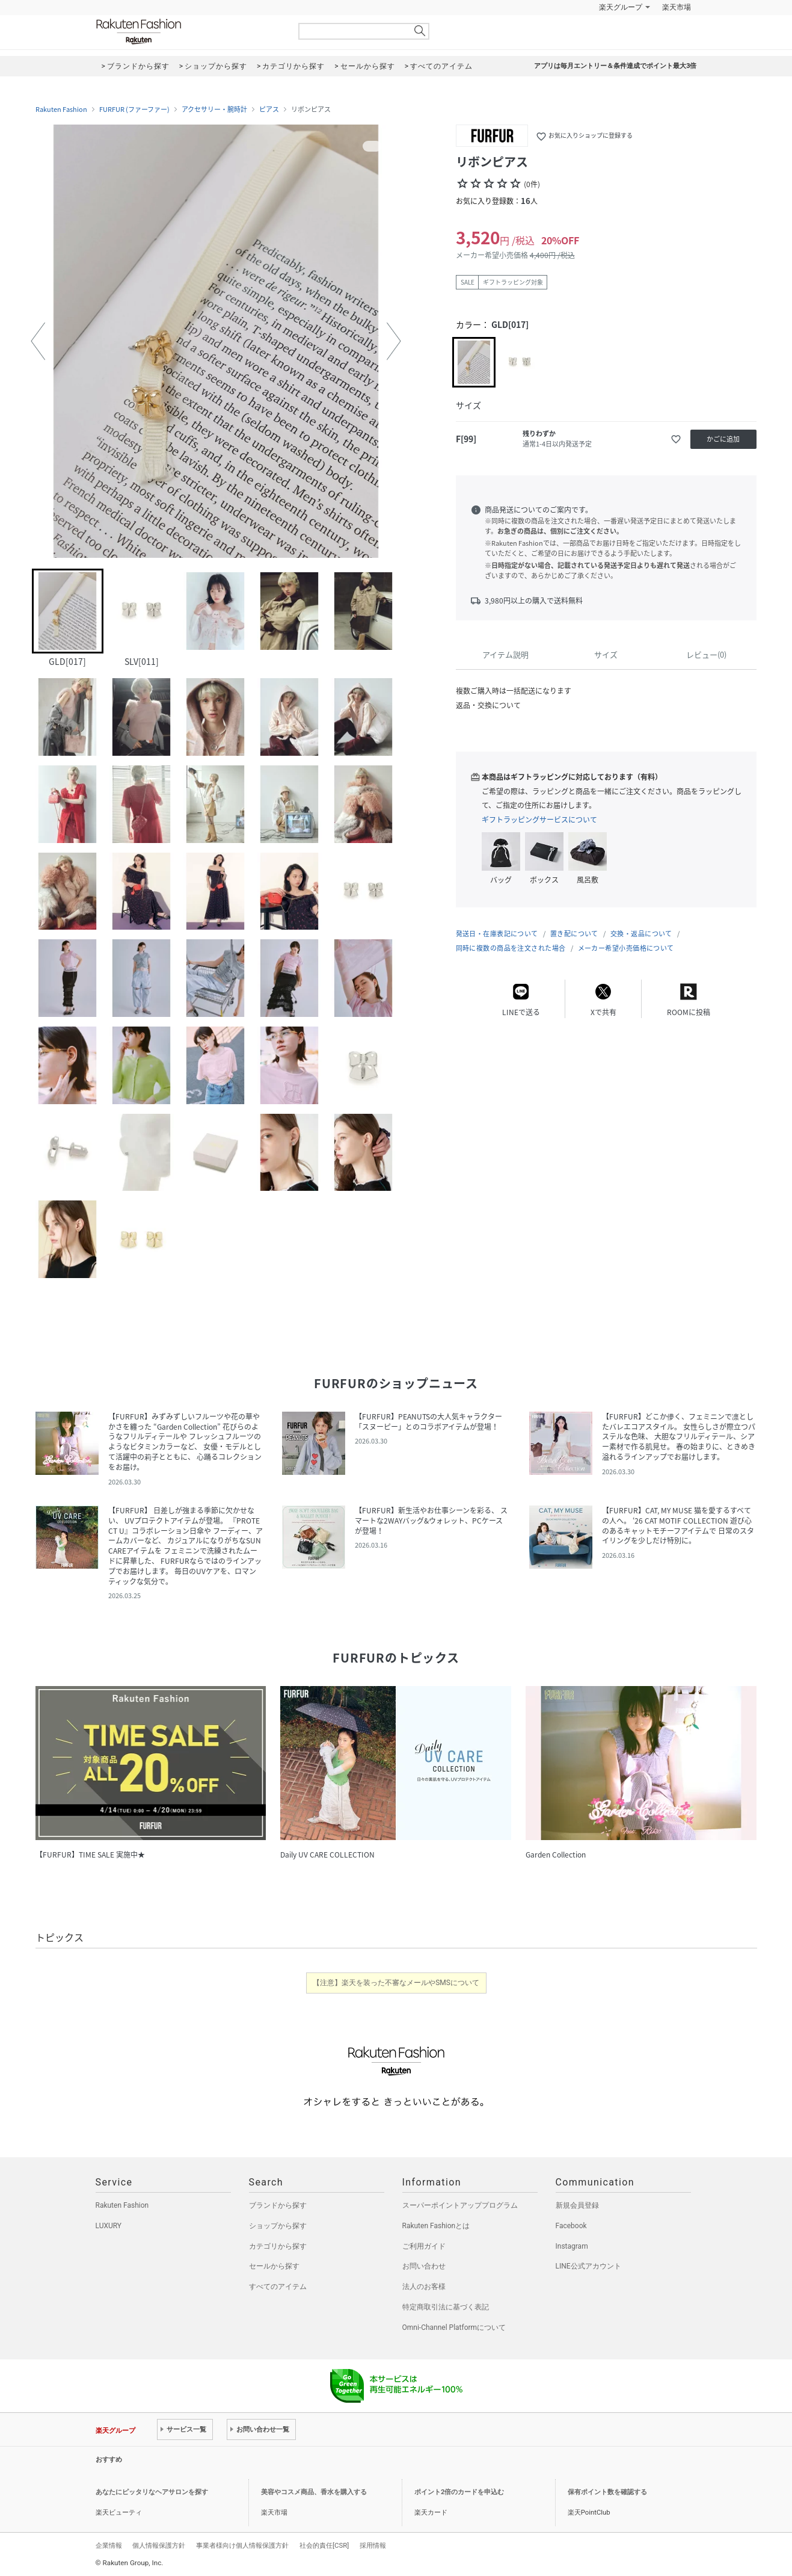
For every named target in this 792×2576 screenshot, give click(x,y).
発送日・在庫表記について (497, 933)
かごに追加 (723, 439)
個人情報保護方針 (158, 2545)
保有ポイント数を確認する (607, 2492)
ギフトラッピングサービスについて (539, 819)
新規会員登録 (577, 2205)
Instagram (572, 2246)
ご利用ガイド (424, 2246)
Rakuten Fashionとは (436, 2226)
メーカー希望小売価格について (626, 948)
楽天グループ (620, 7)
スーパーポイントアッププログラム (460, 2205)
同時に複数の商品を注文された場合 (511, 948)
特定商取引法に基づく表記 (445, 2307)
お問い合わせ (424, 2266)
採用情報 (373, 2545)
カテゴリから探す (278, 2246)
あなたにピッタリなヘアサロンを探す (152, 2492)
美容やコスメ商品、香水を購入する (314, 2492)
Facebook (571, 2226)
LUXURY (109, 2226)
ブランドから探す (278, 2205)
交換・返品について (641, 933)
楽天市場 (676, 7)
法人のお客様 (424, 2286)
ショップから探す (278, 2226)
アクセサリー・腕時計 (214, 109)
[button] (37, 341)
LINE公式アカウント (588, 2266)
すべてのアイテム (278, 2286)
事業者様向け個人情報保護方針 (242, 2545)
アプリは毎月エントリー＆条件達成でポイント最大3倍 (615, 66)
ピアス (269, 109)
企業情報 (109, 2545)
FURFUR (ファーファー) (134, 109)
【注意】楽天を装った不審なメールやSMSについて (396, 1982)
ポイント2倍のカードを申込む (459, 2492)
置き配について (574, 933)
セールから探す (274, 2266)
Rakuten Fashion (189, 31)
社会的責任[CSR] (324, 2545)
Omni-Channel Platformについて (454, 2327)
